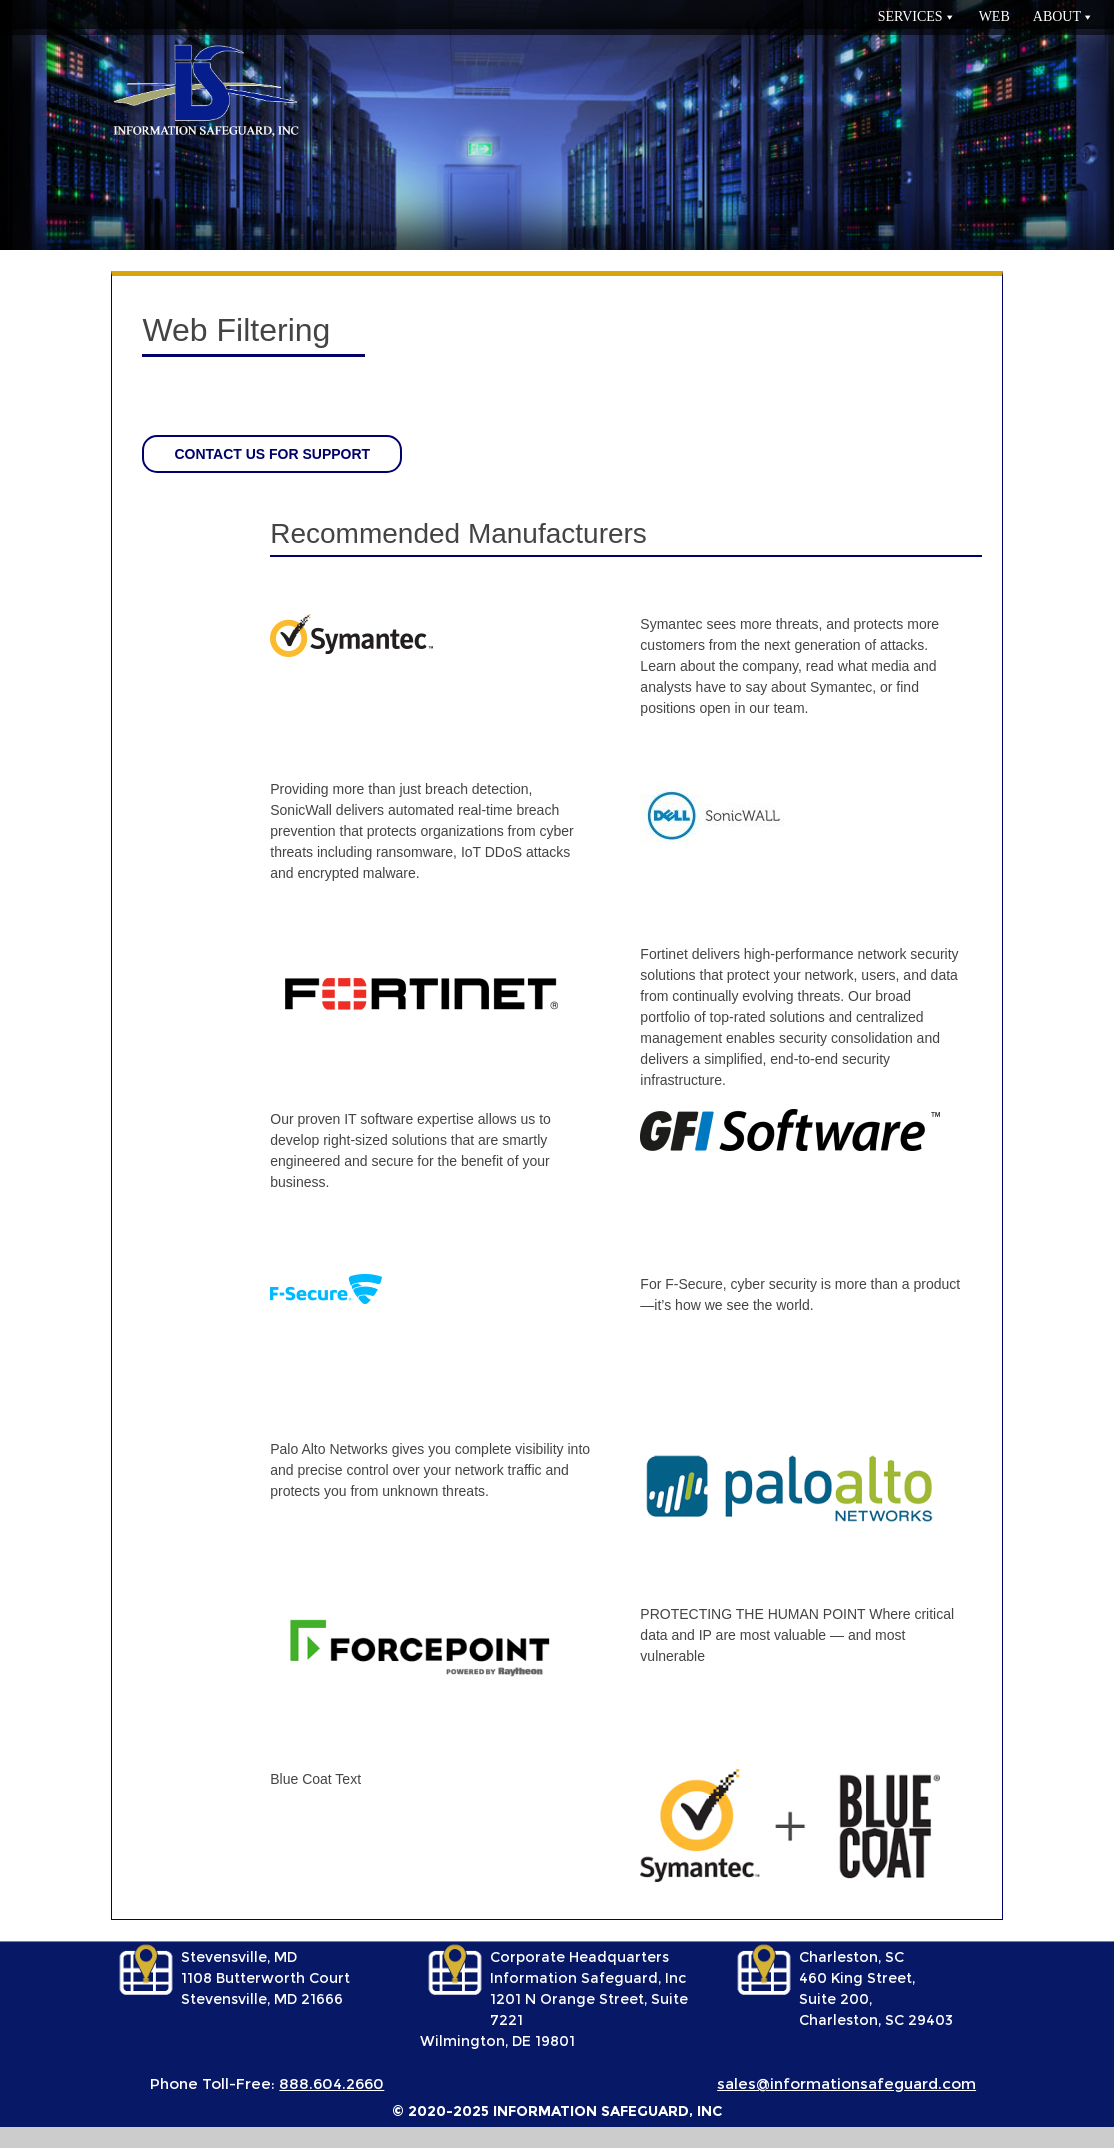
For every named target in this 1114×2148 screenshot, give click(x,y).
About (1057, 16)
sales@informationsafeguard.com (846, 2083)
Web (994, 16)
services (910, 16)
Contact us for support (272, 454)
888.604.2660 (331, 2083)
